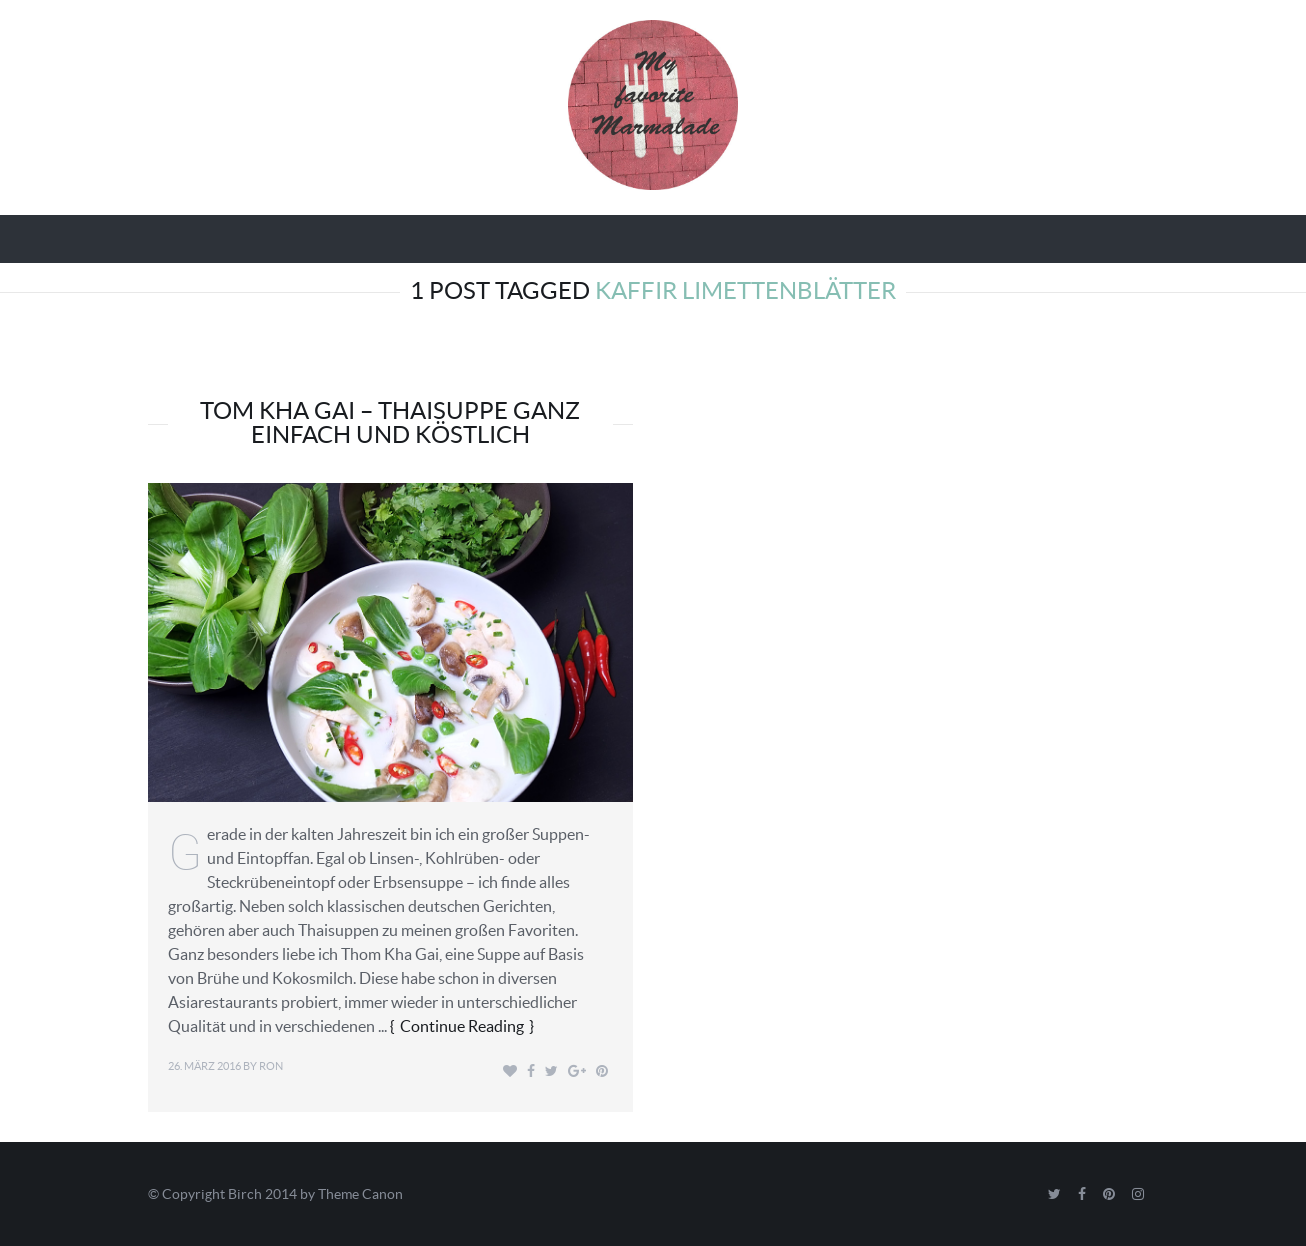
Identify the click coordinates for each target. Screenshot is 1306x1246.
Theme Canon (360, 1194)
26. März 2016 (204, 1066)
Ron (271, 1066)
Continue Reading (462, 1026)
